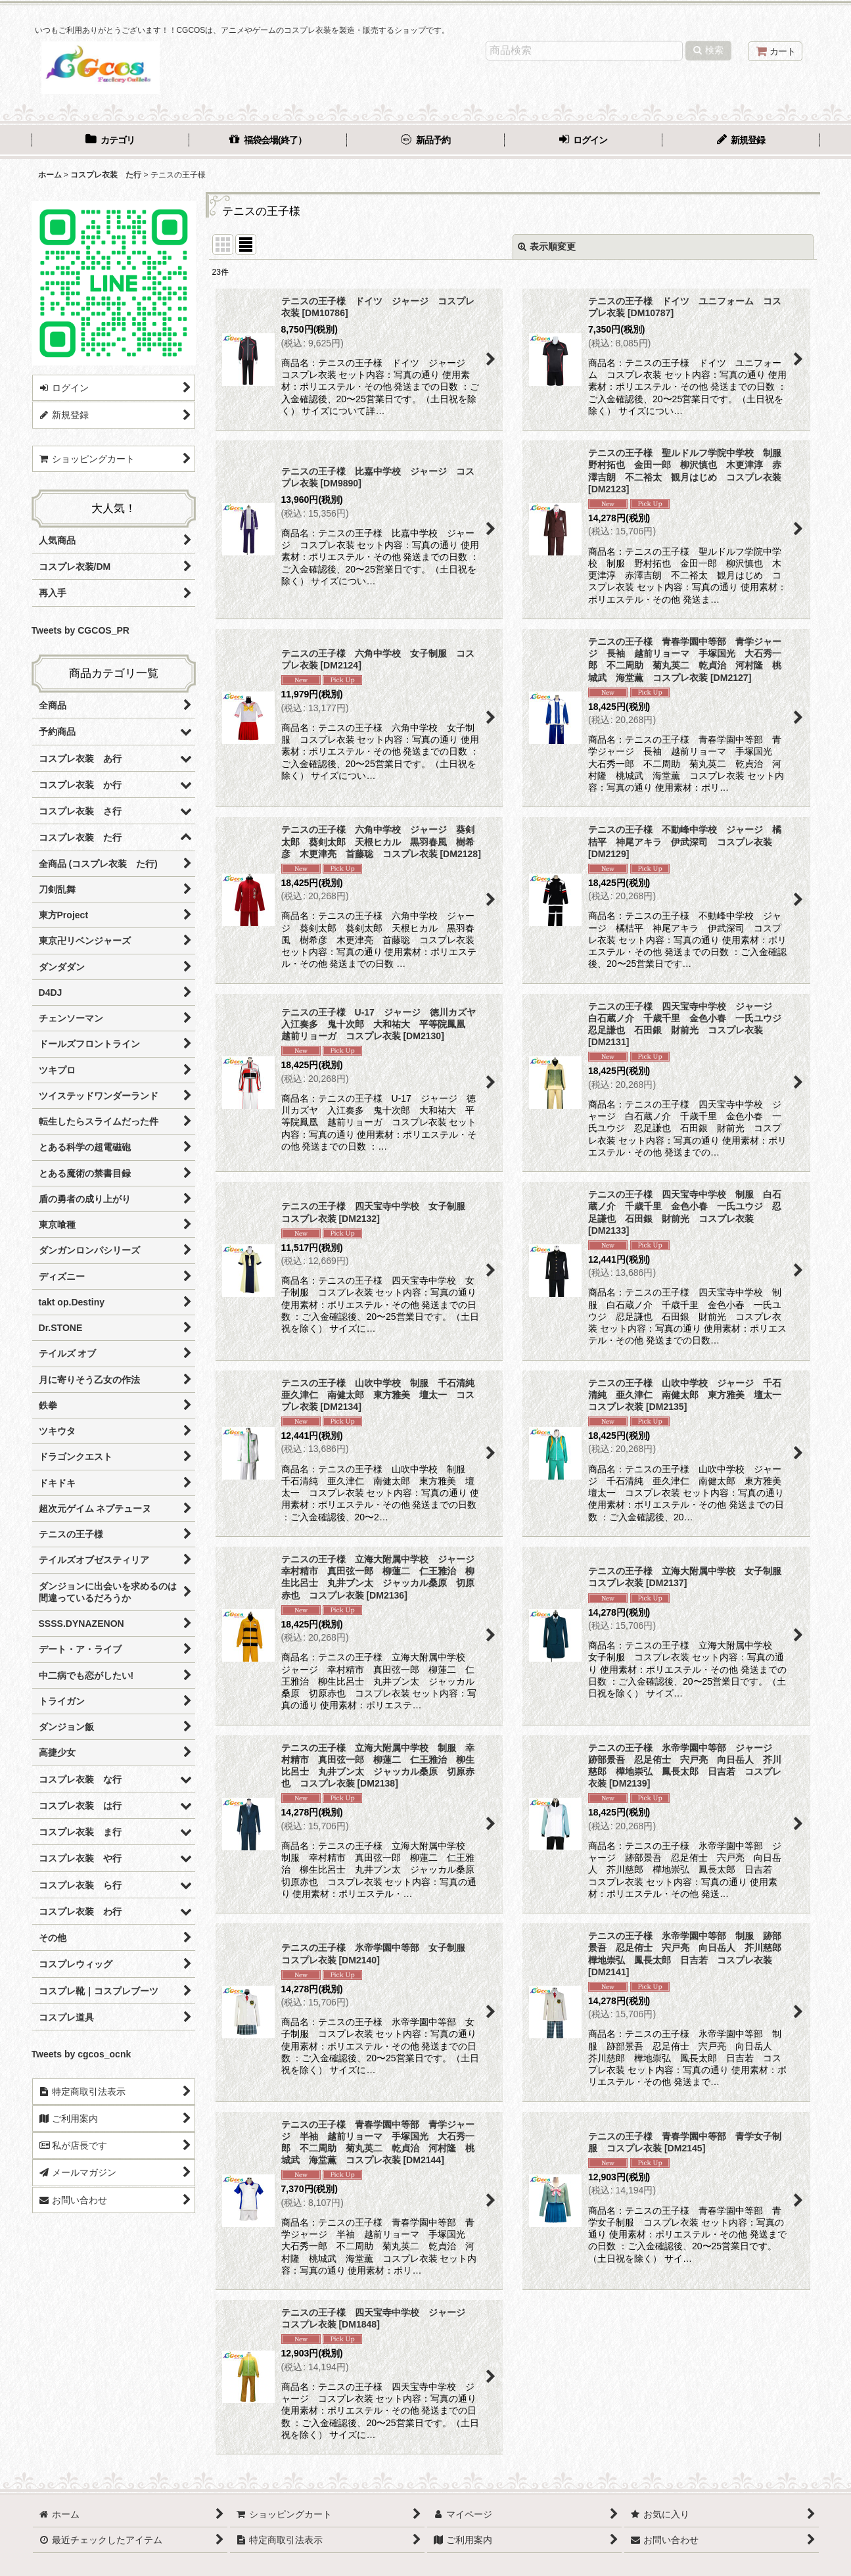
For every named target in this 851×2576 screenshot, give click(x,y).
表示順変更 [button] (547, 246)
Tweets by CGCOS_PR (80, 630)
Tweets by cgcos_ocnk (81, 2054)
